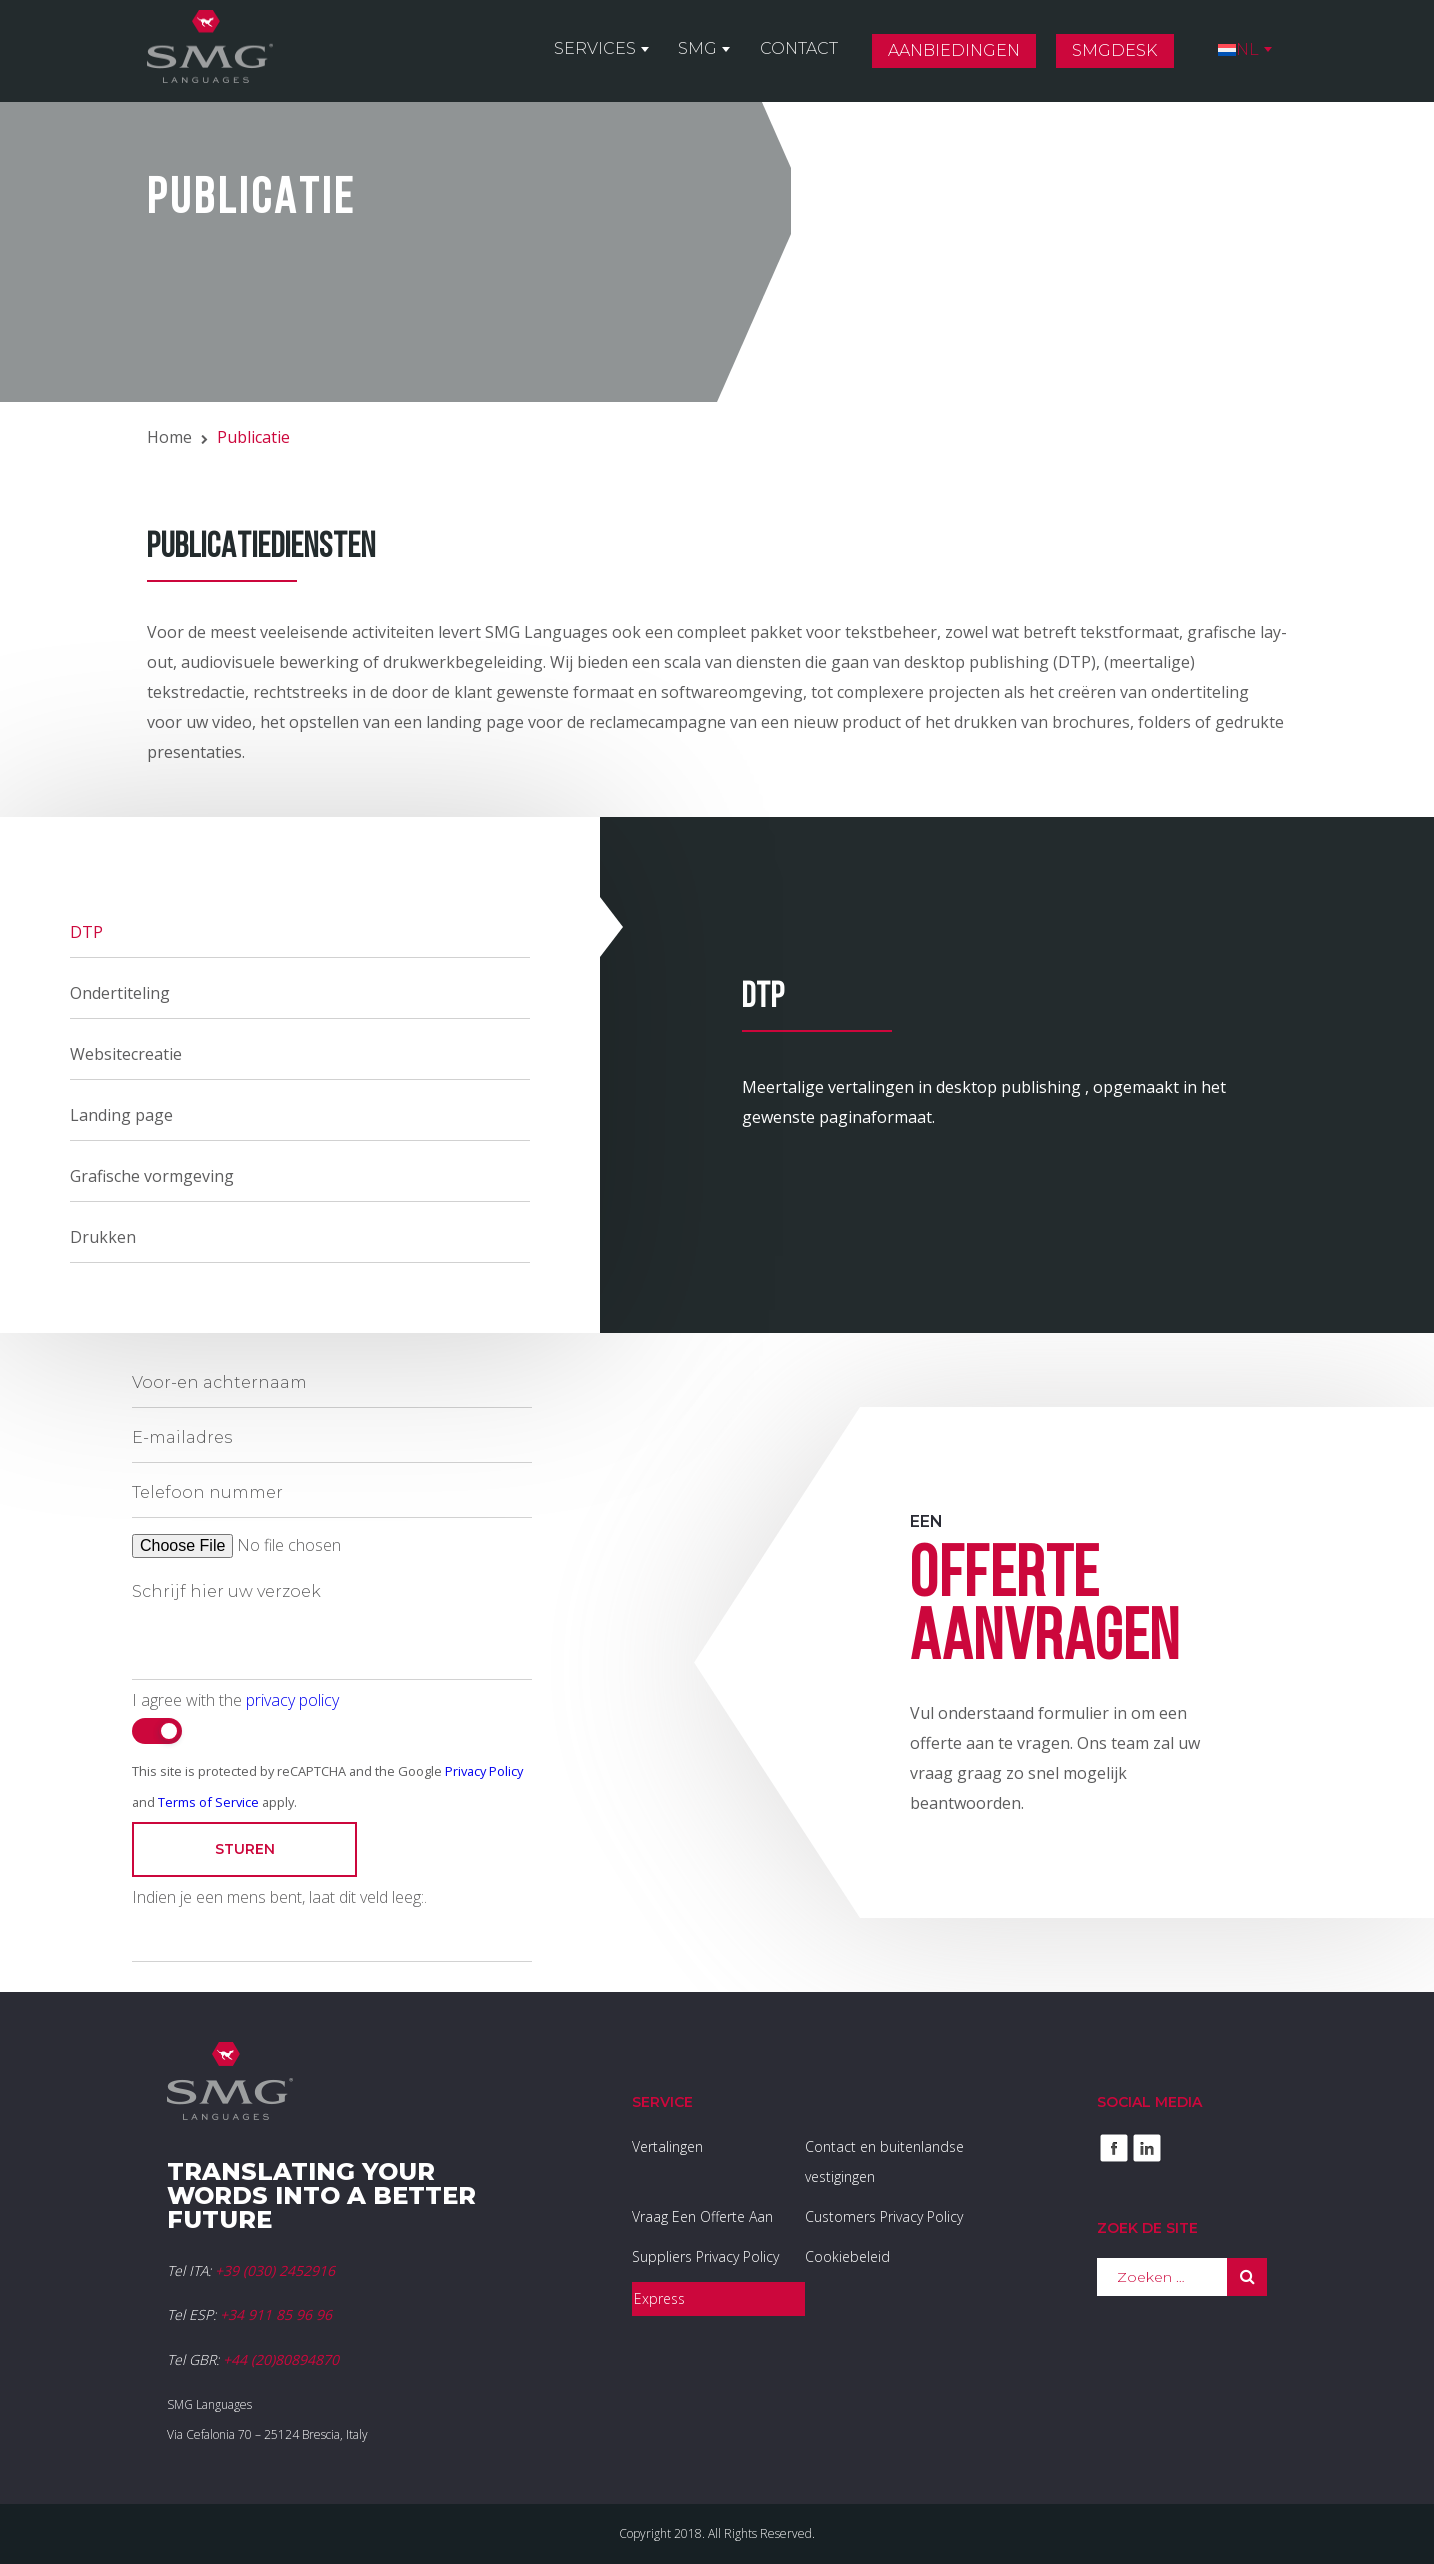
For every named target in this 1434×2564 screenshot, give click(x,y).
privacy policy (292, 1700)
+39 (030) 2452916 (275, 2270)
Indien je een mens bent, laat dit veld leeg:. (279, 1897)
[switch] (157, 1731)
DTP (86, 932)
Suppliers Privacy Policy (705, 2256)
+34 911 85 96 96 (276, 2314)
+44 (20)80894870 (281, 2359)
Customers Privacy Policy (884, 2216)
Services (617, 51)
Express (659, 2298)
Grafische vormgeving (152, 1176)
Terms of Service (208, 1802)
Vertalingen (667, 2146)
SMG (715, 51)
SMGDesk (1121, 53)
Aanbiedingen (964, 53)
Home (169, 437)
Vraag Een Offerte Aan (702, 2216)
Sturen (245, 1849)
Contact (812, 51)
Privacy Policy (484, 1771)
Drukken (103, 1237)
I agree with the (235, 1700)
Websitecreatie (126, 1054)
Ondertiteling (120, 993)
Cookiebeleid (847, 2256)
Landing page (121, 1115)
